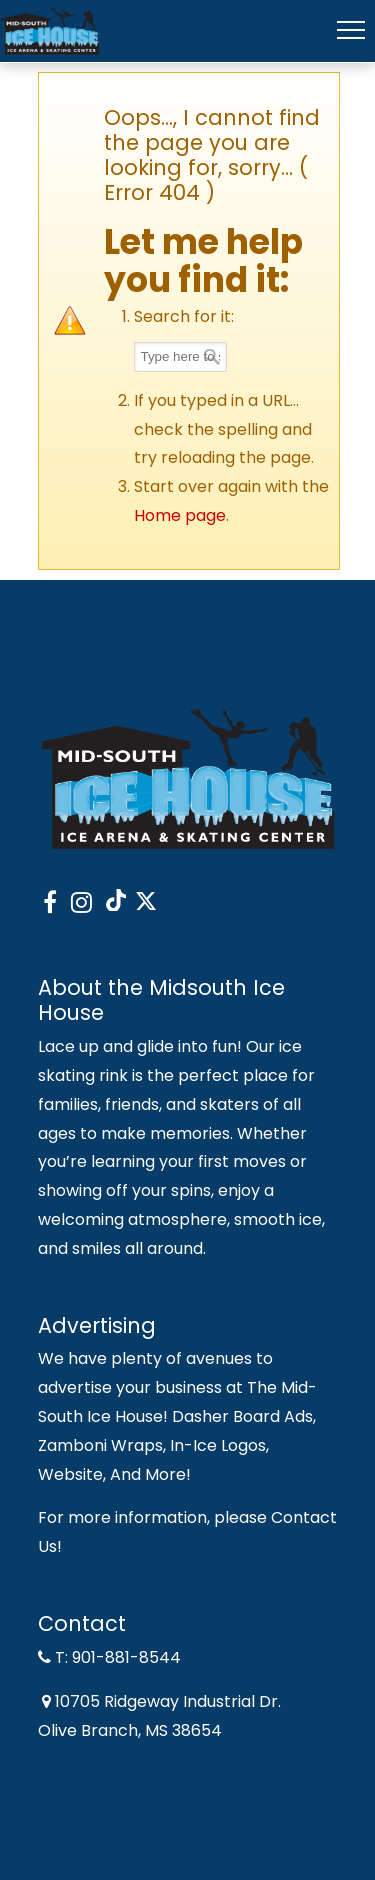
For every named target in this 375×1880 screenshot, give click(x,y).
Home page (180, 515)
